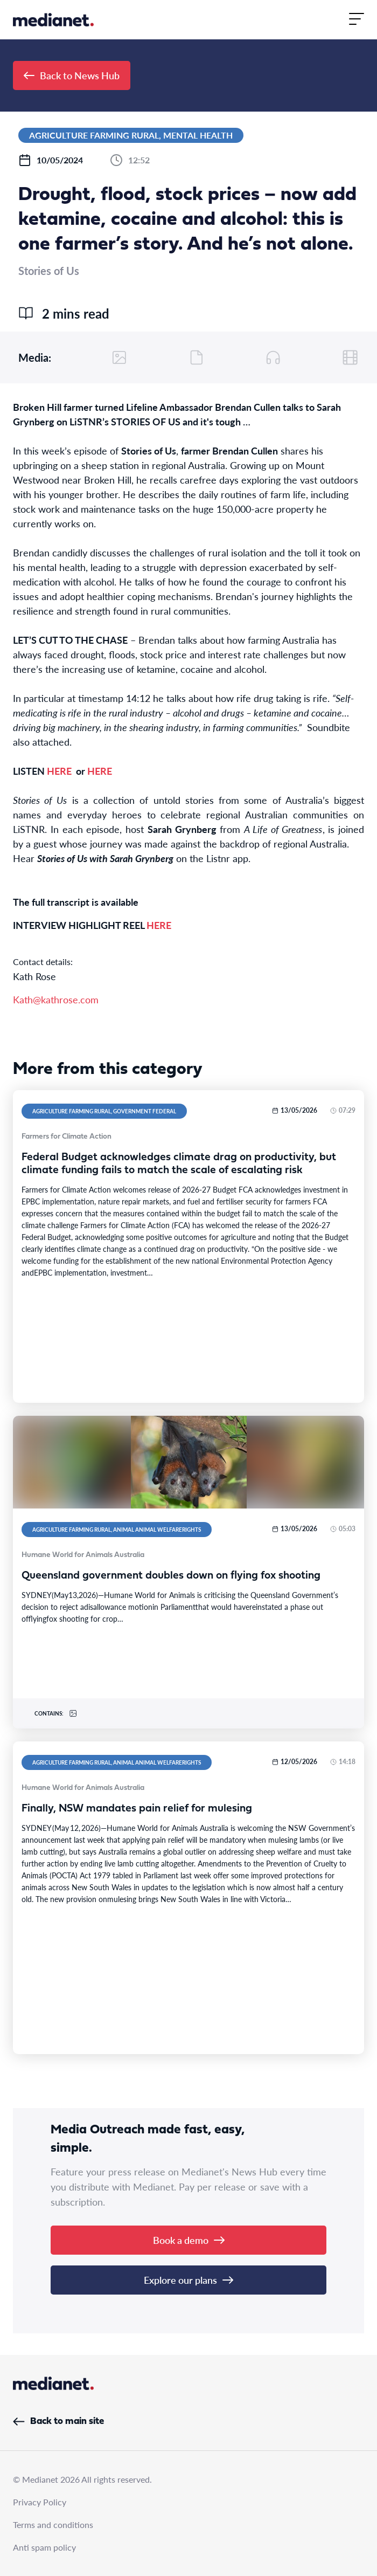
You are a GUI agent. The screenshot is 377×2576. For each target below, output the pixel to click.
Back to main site (58, 2421)
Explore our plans (188, 2279)
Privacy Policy (39, 2502)
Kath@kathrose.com (56, 999)
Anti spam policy (44, 2547)
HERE (59, 770)
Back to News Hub (72, 75)
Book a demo (189, 2240)
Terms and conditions (53, 2524)
